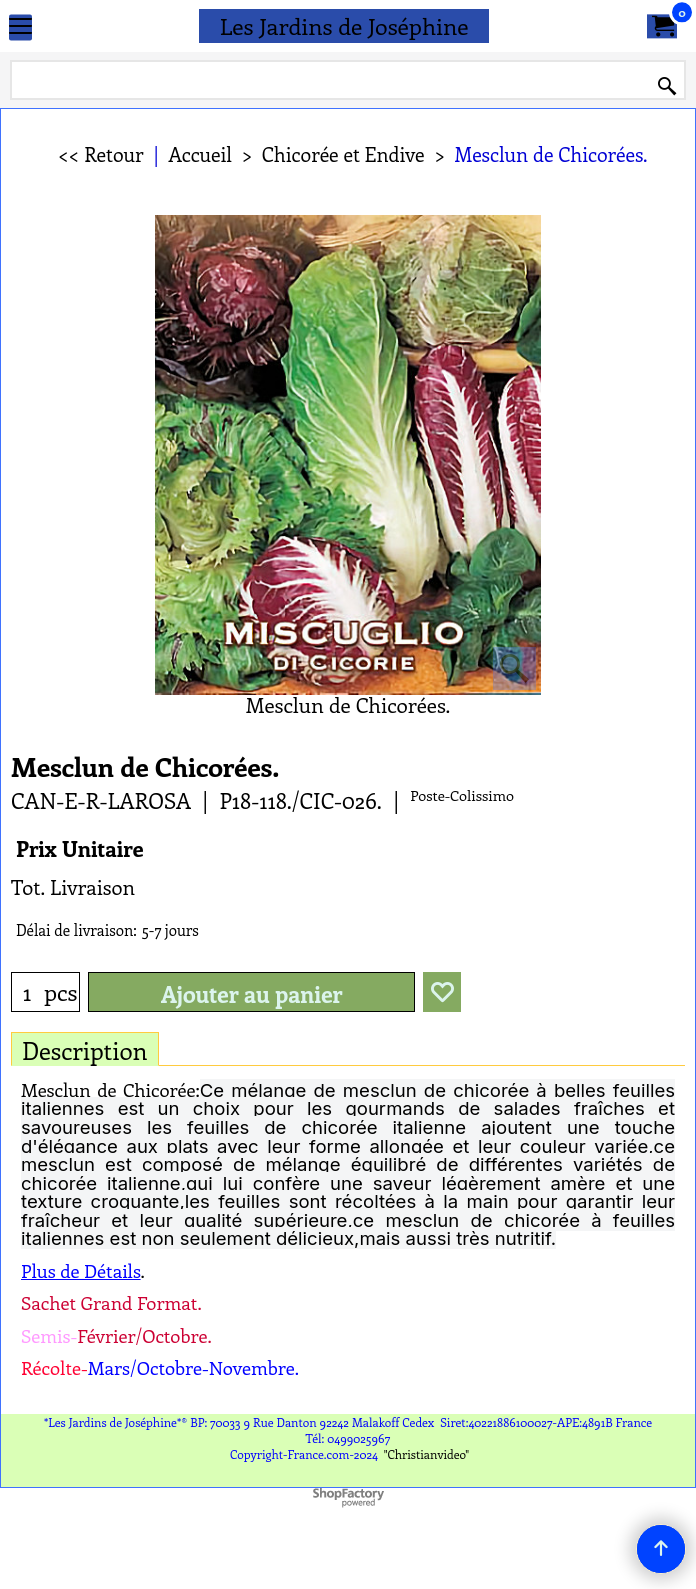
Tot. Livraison (73, 886)
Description (85, 1050)
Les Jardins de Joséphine (344, 25)
